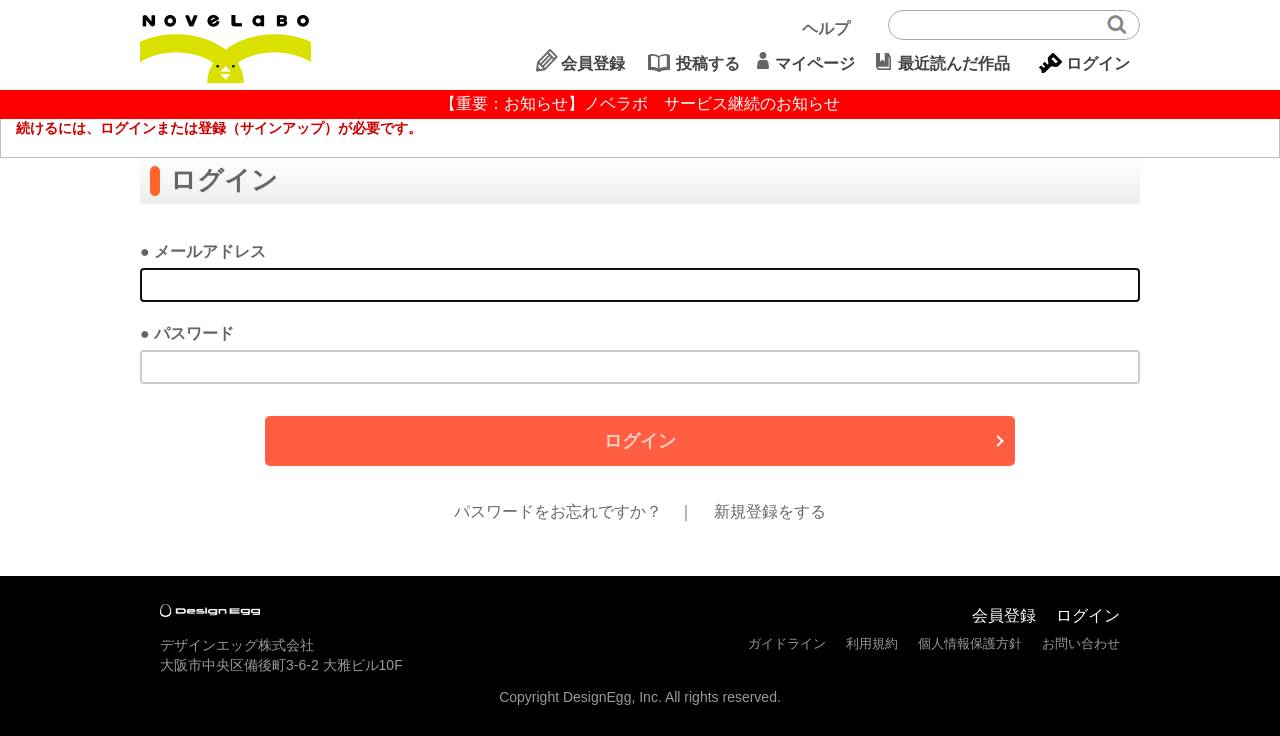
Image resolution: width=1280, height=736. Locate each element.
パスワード (194, 333)
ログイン (1098, 63)
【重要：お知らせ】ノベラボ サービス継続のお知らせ (640, 103)
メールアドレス (210, 251)
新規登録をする (770, 511)
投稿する (708, 63)
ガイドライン (787, 643)
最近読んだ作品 (954, 63)
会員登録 (593, 63)
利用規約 (872, 643)
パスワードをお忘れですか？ (558, 511)
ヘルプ (826, 28)
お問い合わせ (1081, 643)
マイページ (815, 63)
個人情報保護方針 (970, 643)
